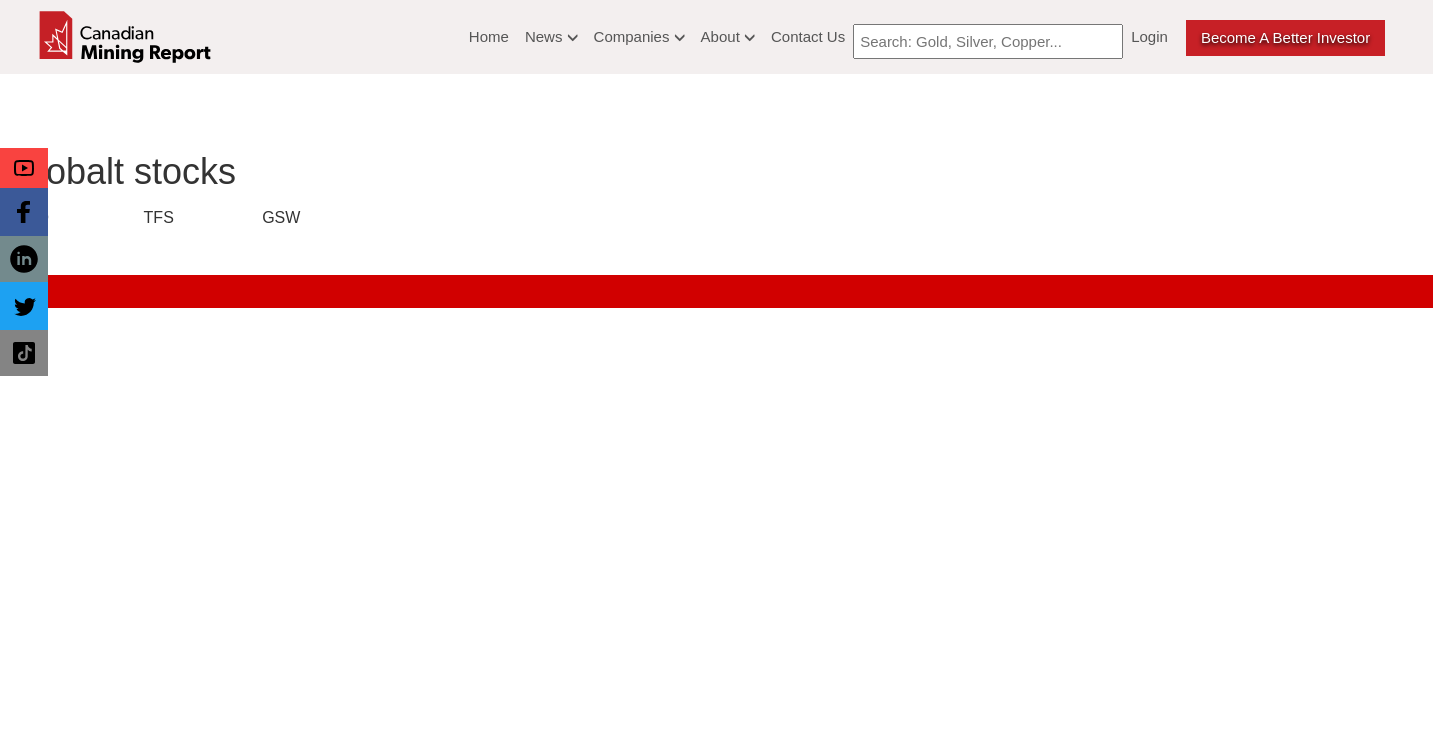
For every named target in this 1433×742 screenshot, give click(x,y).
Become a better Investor (1285, 37)
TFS (159, 217)
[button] (24, 168)
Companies (639, 36)
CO (37, 217)
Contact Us (808, 36)
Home (489, 36)
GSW (281, 217)
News (551, 36)
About (728, 36)
